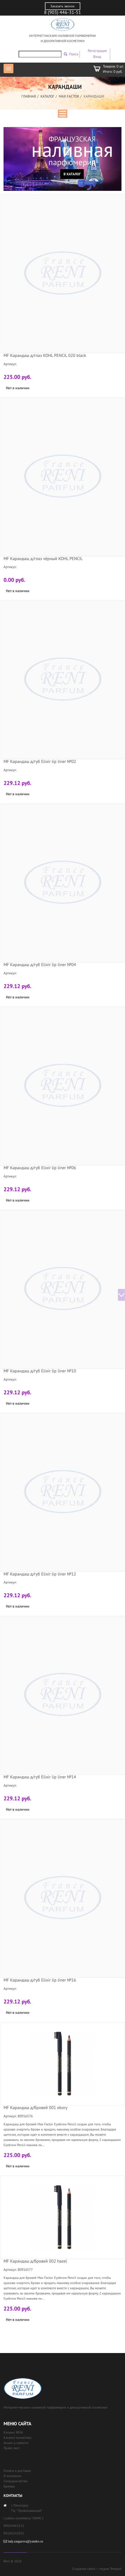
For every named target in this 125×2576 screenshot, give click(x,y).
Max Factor (69, 96)
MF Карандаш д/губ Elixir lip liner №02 (40, 761)
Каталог (47, 96)
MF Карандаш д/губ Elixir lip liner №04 (40, 964)
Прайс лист (12, 2448)
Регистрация (97, 50)
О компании (12, 2476)
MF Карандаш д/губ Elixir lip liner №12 (40, 1574)
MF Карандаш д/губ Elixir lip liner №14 (40, 1777)
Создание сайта (83, 2569)
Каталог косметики (18, 2437)
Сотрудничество (16, 2481)
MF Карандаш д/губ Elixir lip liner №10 (40, 1371)
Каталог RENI (13, 2432)
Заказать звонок (62, 6)
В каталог (72, 174)
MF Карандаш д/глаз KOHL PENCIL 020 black (45, 355)
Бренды (9, 2486)
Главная (28, 96)
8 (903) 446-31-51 (62, 12)
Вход (97, 56)
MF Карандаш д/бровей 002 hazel (35, 2261)
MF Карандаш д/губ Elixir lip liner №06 (40, 1167)
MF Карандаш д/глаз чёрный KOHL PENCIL (43, 558)
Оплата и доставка (17, 2471)
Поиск (73, 54)
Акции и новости (16, 2443)
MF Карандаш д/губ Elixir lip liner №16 (40, 1980)
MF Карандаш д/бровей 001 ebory (35, 2107)
